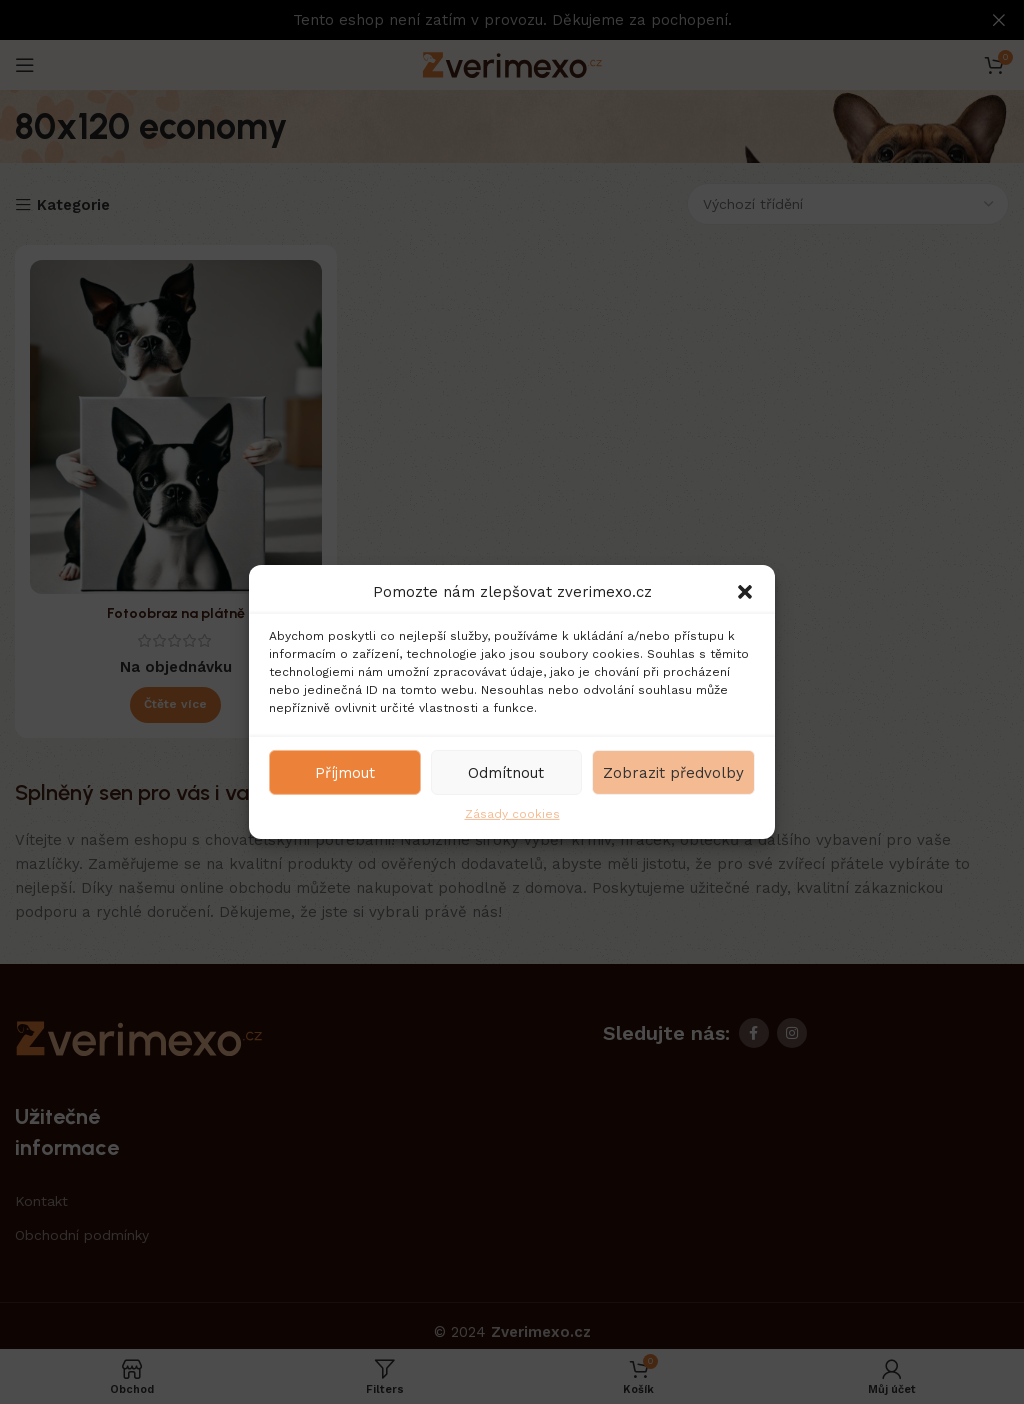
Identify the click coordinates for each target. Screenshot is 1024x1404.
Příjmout (345, 772)
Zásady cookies (512, 814)
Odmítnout (506, 772)
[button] (745, 592)
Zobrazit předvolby (673, 772)
